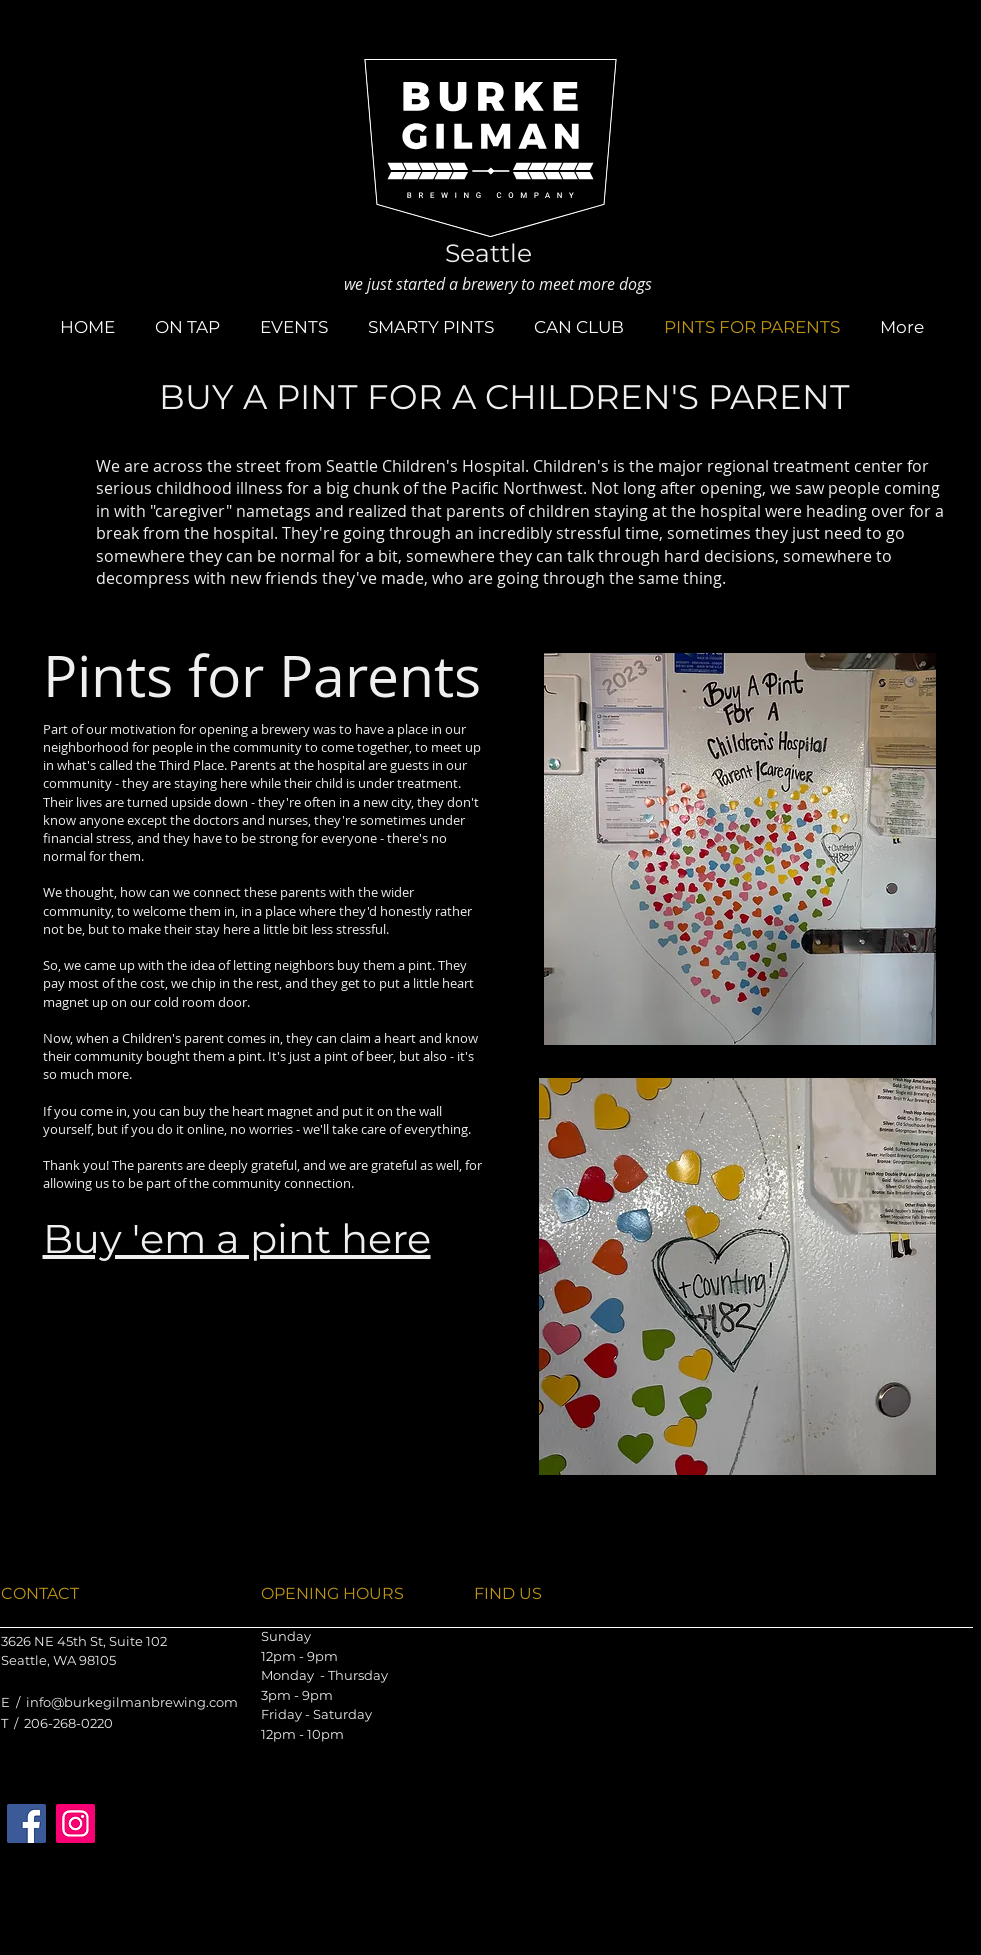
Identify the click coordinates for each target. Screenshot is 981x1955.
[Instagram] (75, 1823)
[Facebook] (26, 1823)
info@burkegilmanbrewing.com (132, 1702)
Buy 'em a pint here (237, 1238)
